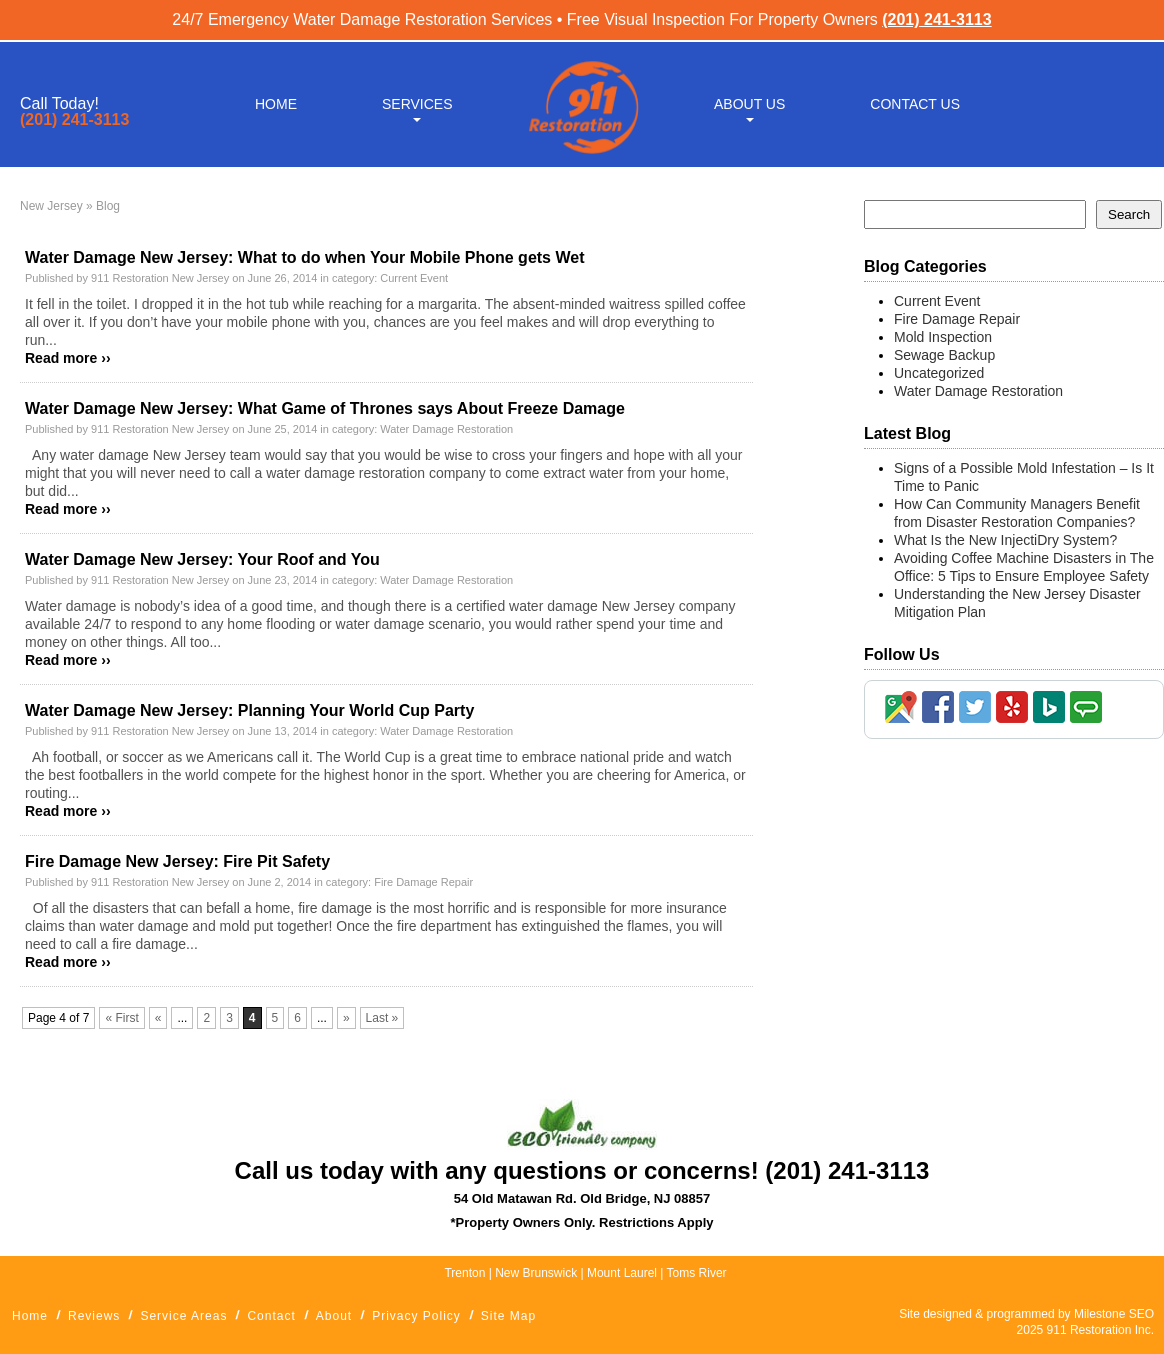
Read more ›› (68, 358)
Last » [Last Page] (382, 1018)
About (334, 1316)
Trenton (464, 1273)
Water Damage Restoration (446, 429)
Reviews (94, 1316)
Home (276, 102)
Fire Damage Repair (423, 882)
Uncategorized (939, 373)
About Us (749, 102)
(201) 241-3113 (936, 19)
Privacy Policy (416, 1316)
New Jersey (51, 206)
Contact (271, 1316)
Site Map (508, 1316)
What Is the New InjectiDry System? (1005, 540)
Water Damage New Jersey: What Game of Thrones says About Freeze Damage (325, 408)
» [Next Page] (346, 1018)
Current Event (414, 278)
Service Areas (183, 1316)
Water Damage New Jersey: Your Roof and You (202, 559)
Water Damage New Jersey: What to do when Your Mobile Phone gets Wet (305, 257)
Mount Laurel (623, 1273)
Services (417, 102)
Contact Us (915, 102)
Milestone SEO (1114, 1314)
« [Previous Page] (158, 1018)
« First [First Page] (121, 1018)
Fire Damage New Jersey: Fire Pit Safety (177, 861)
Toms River (697, 1273)
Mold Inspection (943, 337)
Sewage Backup (944, 355)
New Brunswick (536, 1273)
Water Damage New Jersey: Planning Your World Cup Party (249, 710)
